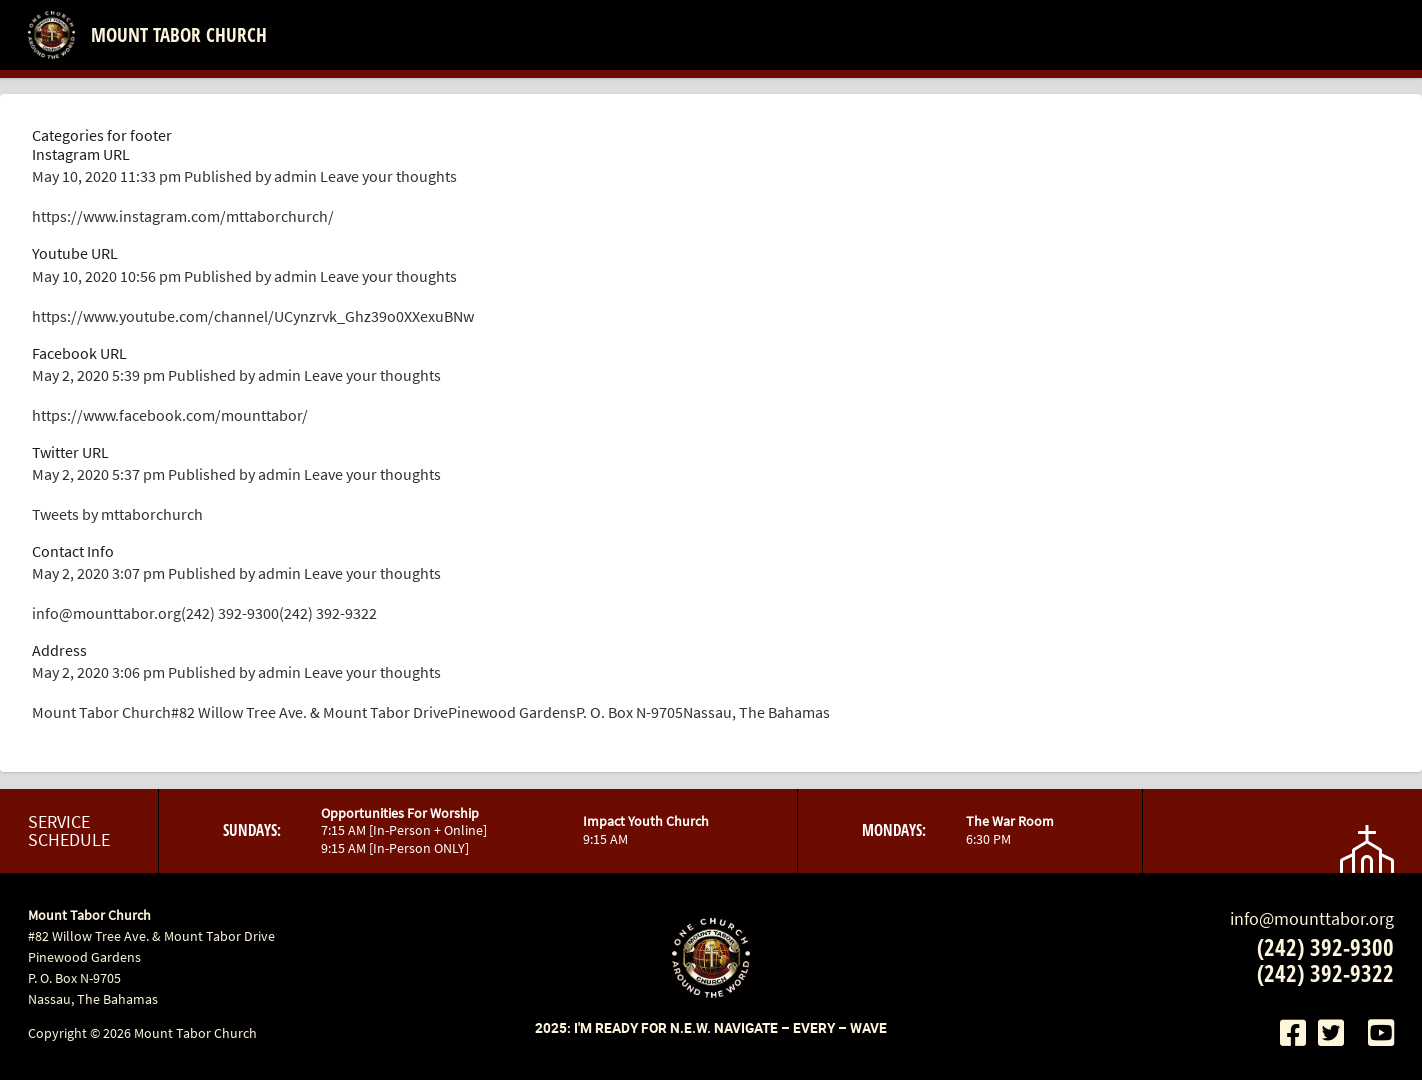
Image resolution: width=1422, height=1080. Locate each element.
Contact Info (73, 551)
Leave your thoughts (388, 176)
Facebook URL (79, 353)
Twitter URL (70, 452)
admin (295, 176)
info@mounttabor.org (1312, 918)
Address (59, 650)
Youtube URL (75, 253)
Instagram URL (81, 154)
